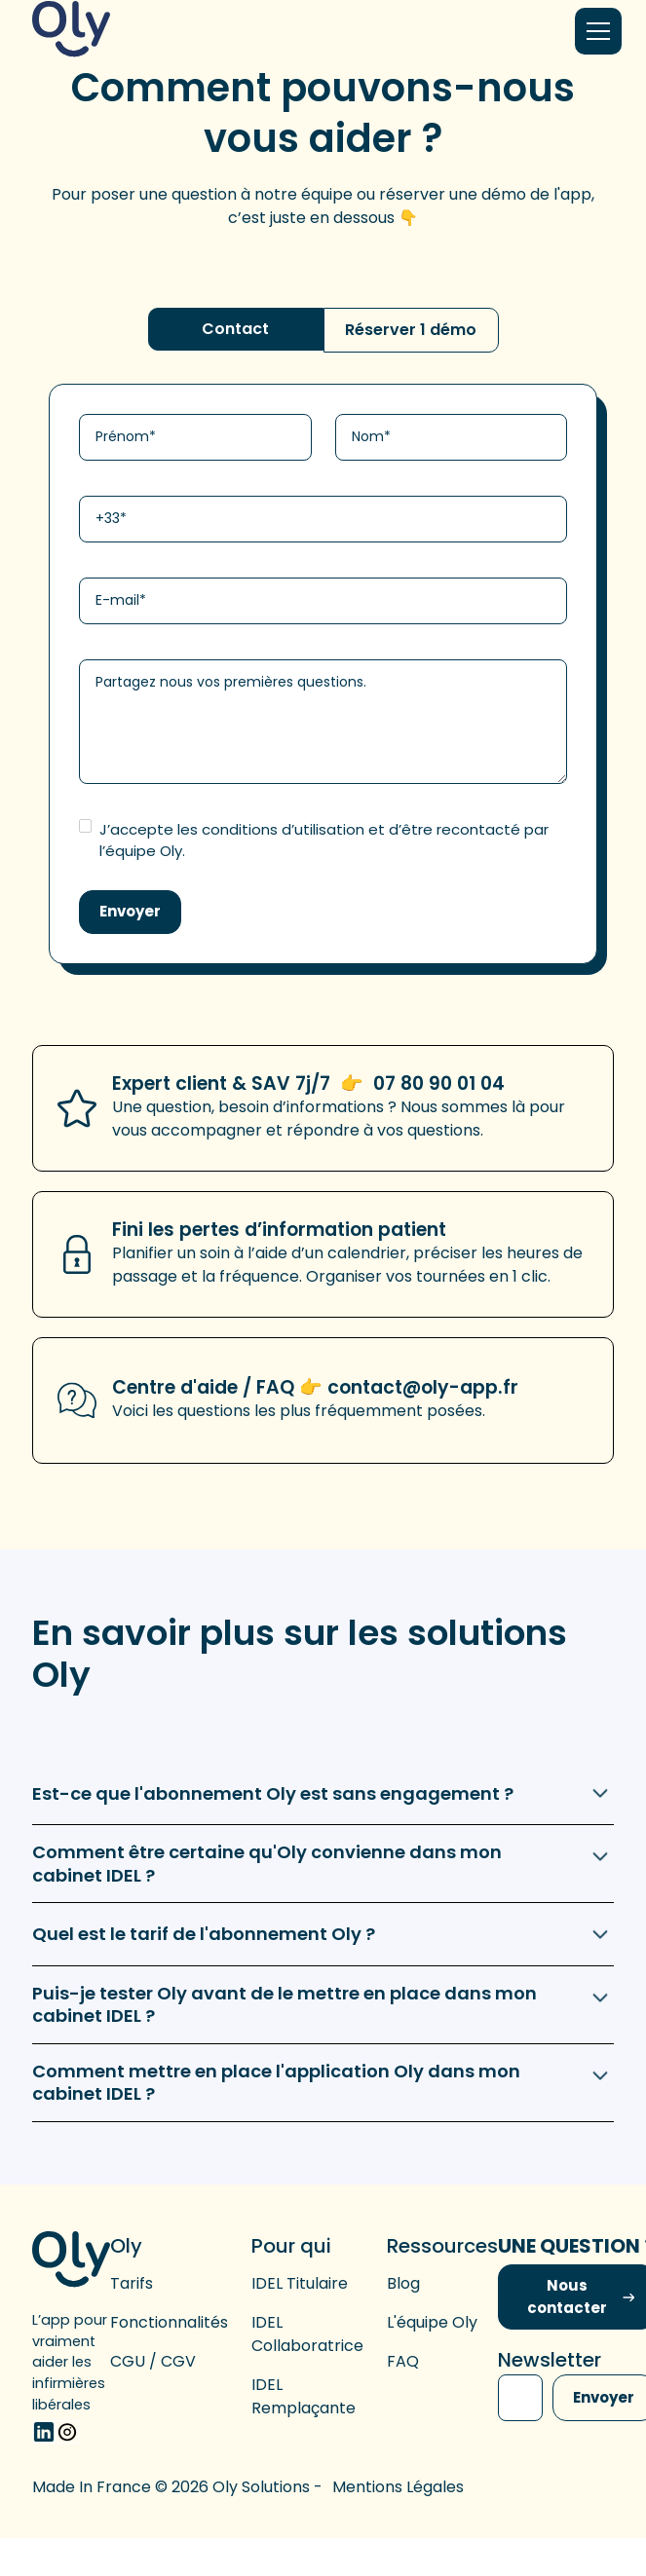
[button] (594, 31)
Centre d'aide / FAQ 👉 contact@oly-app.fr (315, 1387)
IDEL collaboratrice (307, 2334)
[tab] (235, 329)
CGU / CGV (153, 2361)
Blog (403, 2283)
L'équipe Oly (432, 2322)
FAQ (403, 2361)
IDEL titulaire (299, 2283)
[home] (71, 31)
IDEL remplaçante (303, 2396)
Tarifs (131, 2283)
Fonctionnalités (169, 2322)
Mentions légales (398, 2487)
